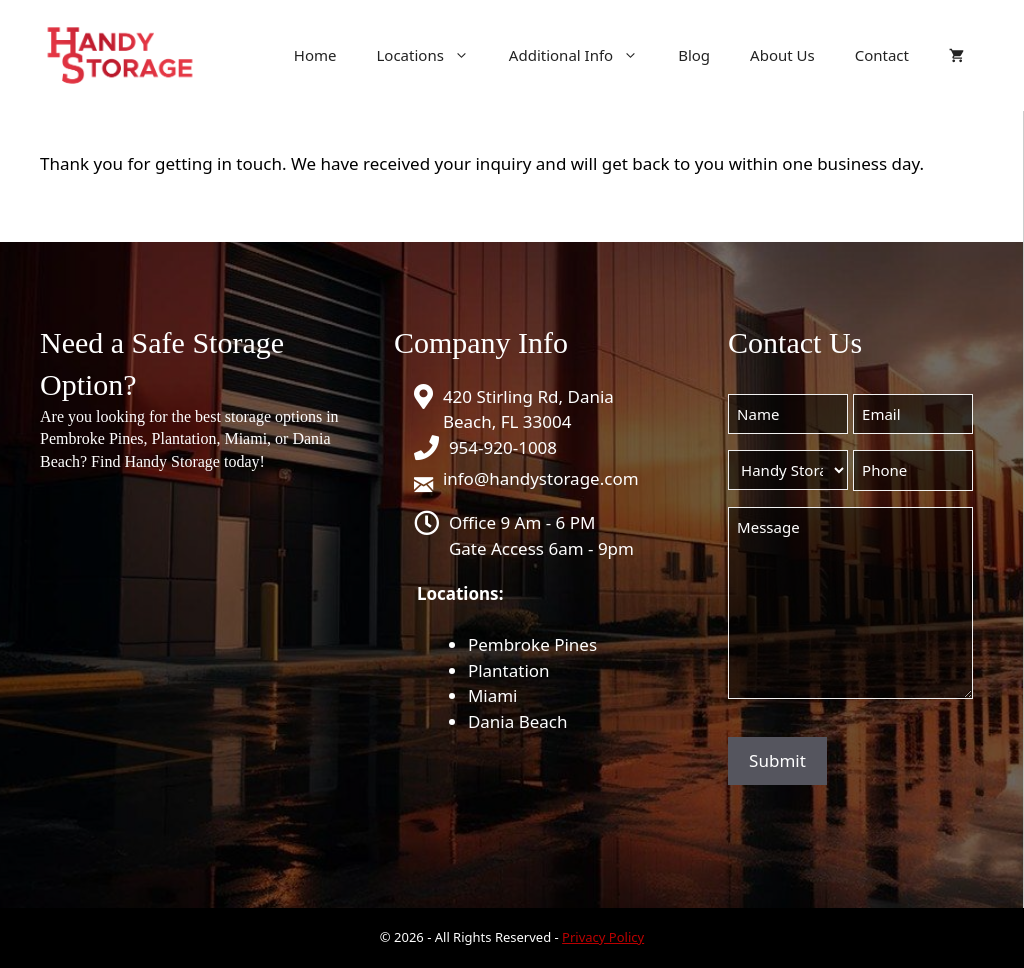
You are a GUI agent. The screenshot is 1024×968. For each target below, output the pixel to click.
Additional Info (583, 55)
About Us (782, 55)
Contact (882, 55)
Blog (694, 55)
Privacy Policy (603, 937)
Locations (432, 55)
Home (315, 55)
